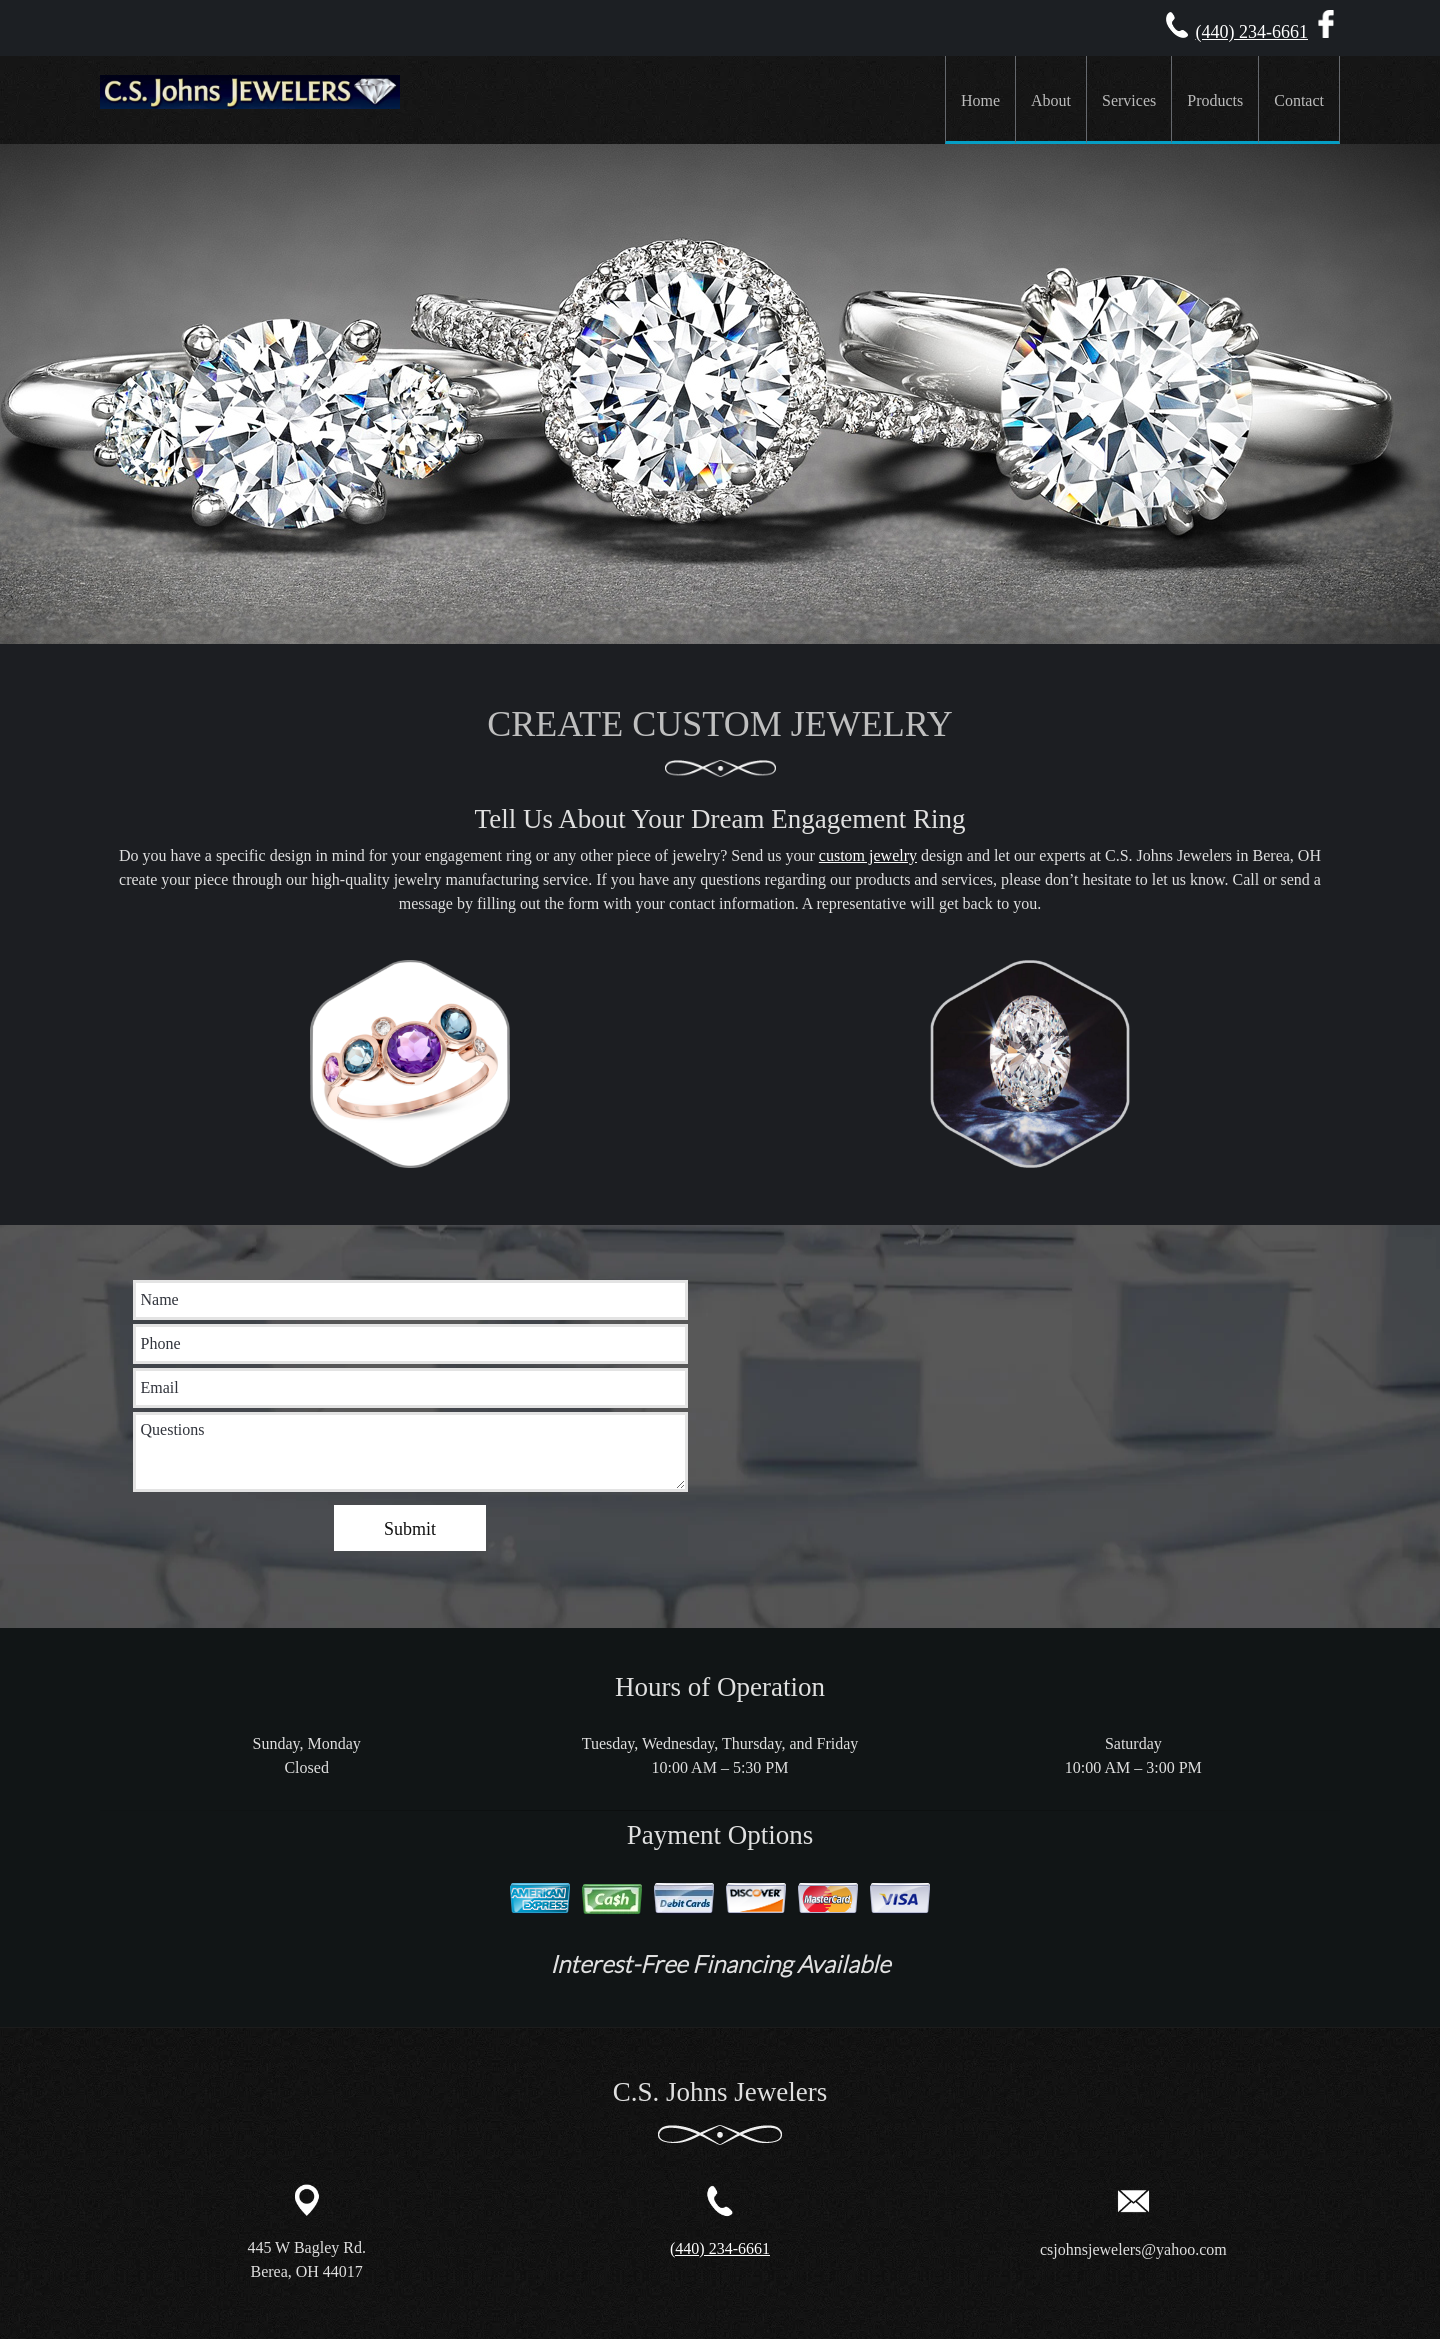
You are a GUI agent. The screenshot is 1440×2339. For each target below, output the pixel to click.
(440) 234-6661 (1252, 32)
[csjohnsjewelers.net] (250, 100)
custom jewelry (868, 855)
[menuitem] (980, 100)
